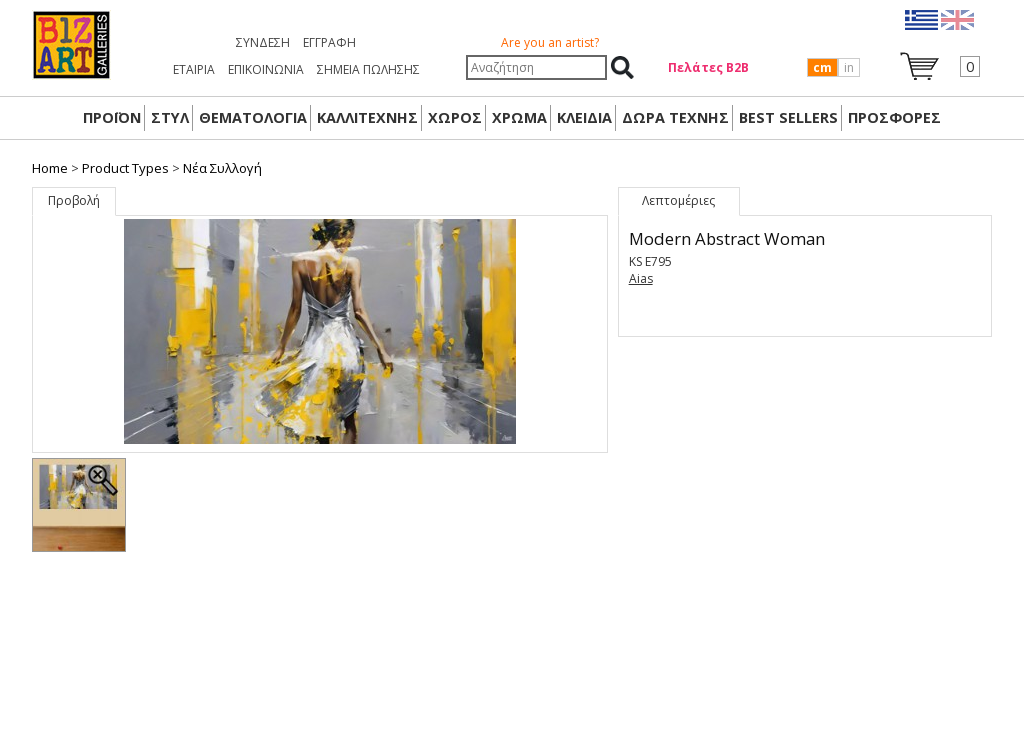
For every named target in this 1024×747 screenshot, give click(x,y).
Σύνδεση (263, 42)
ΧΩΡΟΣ (455, 117)
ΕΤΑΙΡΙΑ (194, 69)
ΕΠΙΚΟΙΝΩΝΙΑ (266, 69)
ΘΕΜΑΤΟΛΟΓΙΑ (253, 117)
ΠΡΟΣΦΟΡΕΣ (894, 117)
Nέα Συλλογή (222, 168)
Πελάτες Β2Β (708, 67)
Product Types (125, 168)
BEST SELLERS (788, 117)
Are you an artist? (550, 42)
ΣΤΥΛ (170, 117)
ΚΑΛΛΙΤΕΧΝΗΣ (367, 117)
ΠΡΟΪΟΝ (112, 117)
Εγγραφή (329, 42)
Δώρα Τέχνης (675, 117)
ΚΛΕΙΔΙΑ (584, 117)
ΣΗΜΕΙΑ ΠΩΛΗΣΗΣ (368, 69)
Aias (641, 278)
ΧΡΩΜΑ (519, 117)
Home (50, 168)
